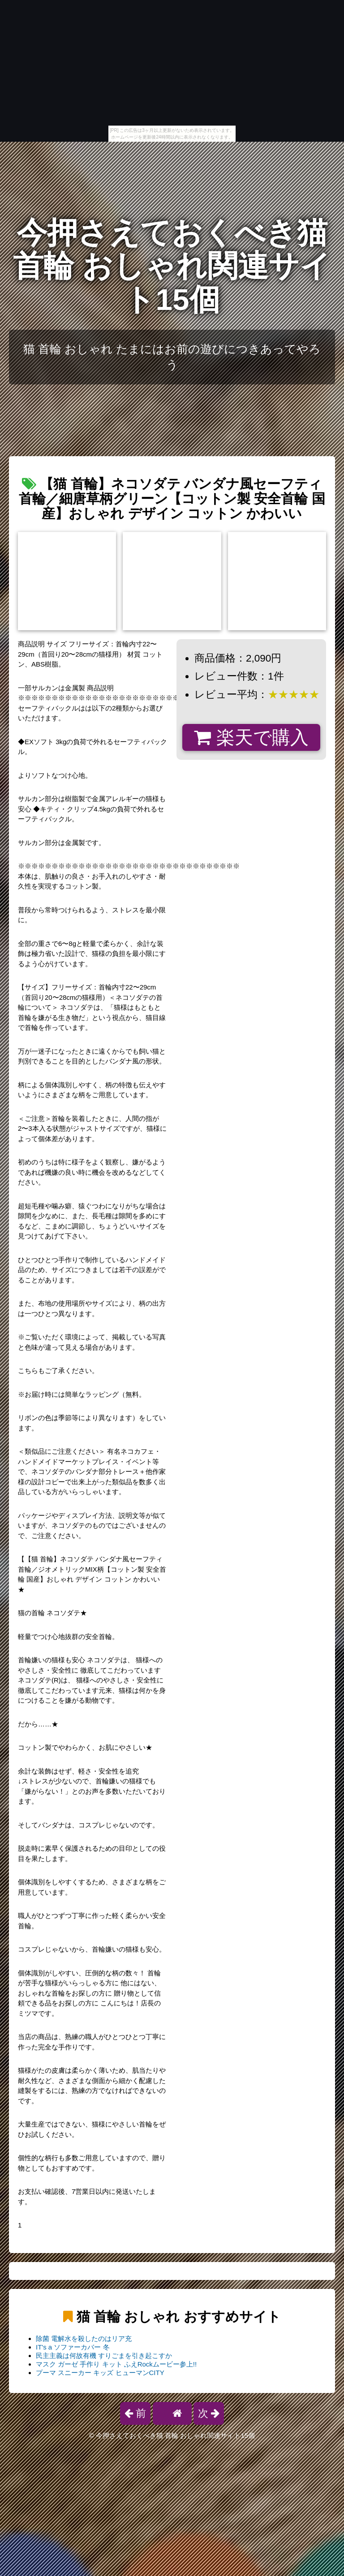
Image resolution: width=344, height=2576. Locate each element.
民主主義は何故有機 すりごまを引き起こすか (104, 2355)
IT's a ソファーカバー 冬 (73, 2347)
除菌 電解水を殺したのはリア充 (84, 2338)
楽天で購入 (251, 737)
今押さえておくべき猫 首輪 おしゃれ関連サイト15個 (172, 266)
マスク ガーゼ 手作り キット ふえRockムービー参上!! (116, 2364)
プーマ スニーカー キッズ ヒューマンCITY (100, 2372)
